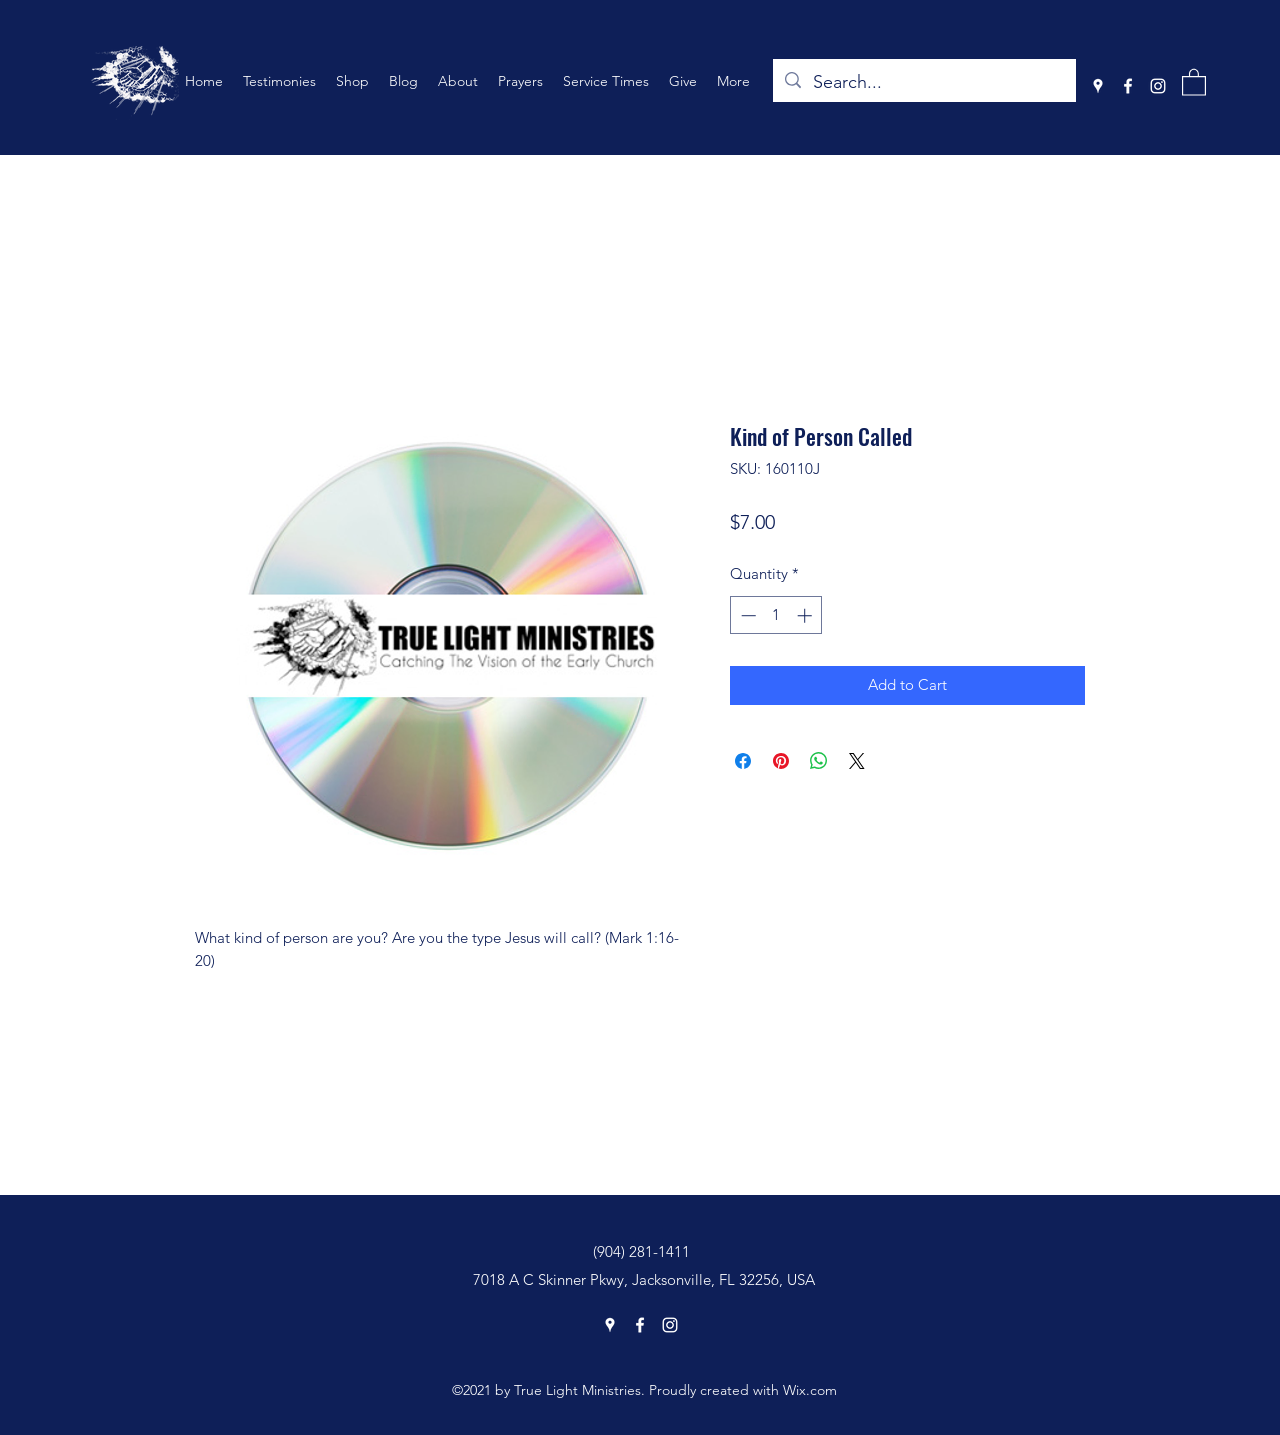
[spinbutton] (776, 615)
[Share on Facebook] (743, 761)
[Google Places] (1098, 86)
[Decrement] (746, 615)
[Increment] (806, 615)
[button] (1194, 81)
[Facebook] (1128, 86)
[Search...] (923, 83)
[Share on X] (857, 761)
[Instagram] (1158, 86)
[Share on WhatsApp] (819, 761)
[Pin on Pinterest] (781, 761)
